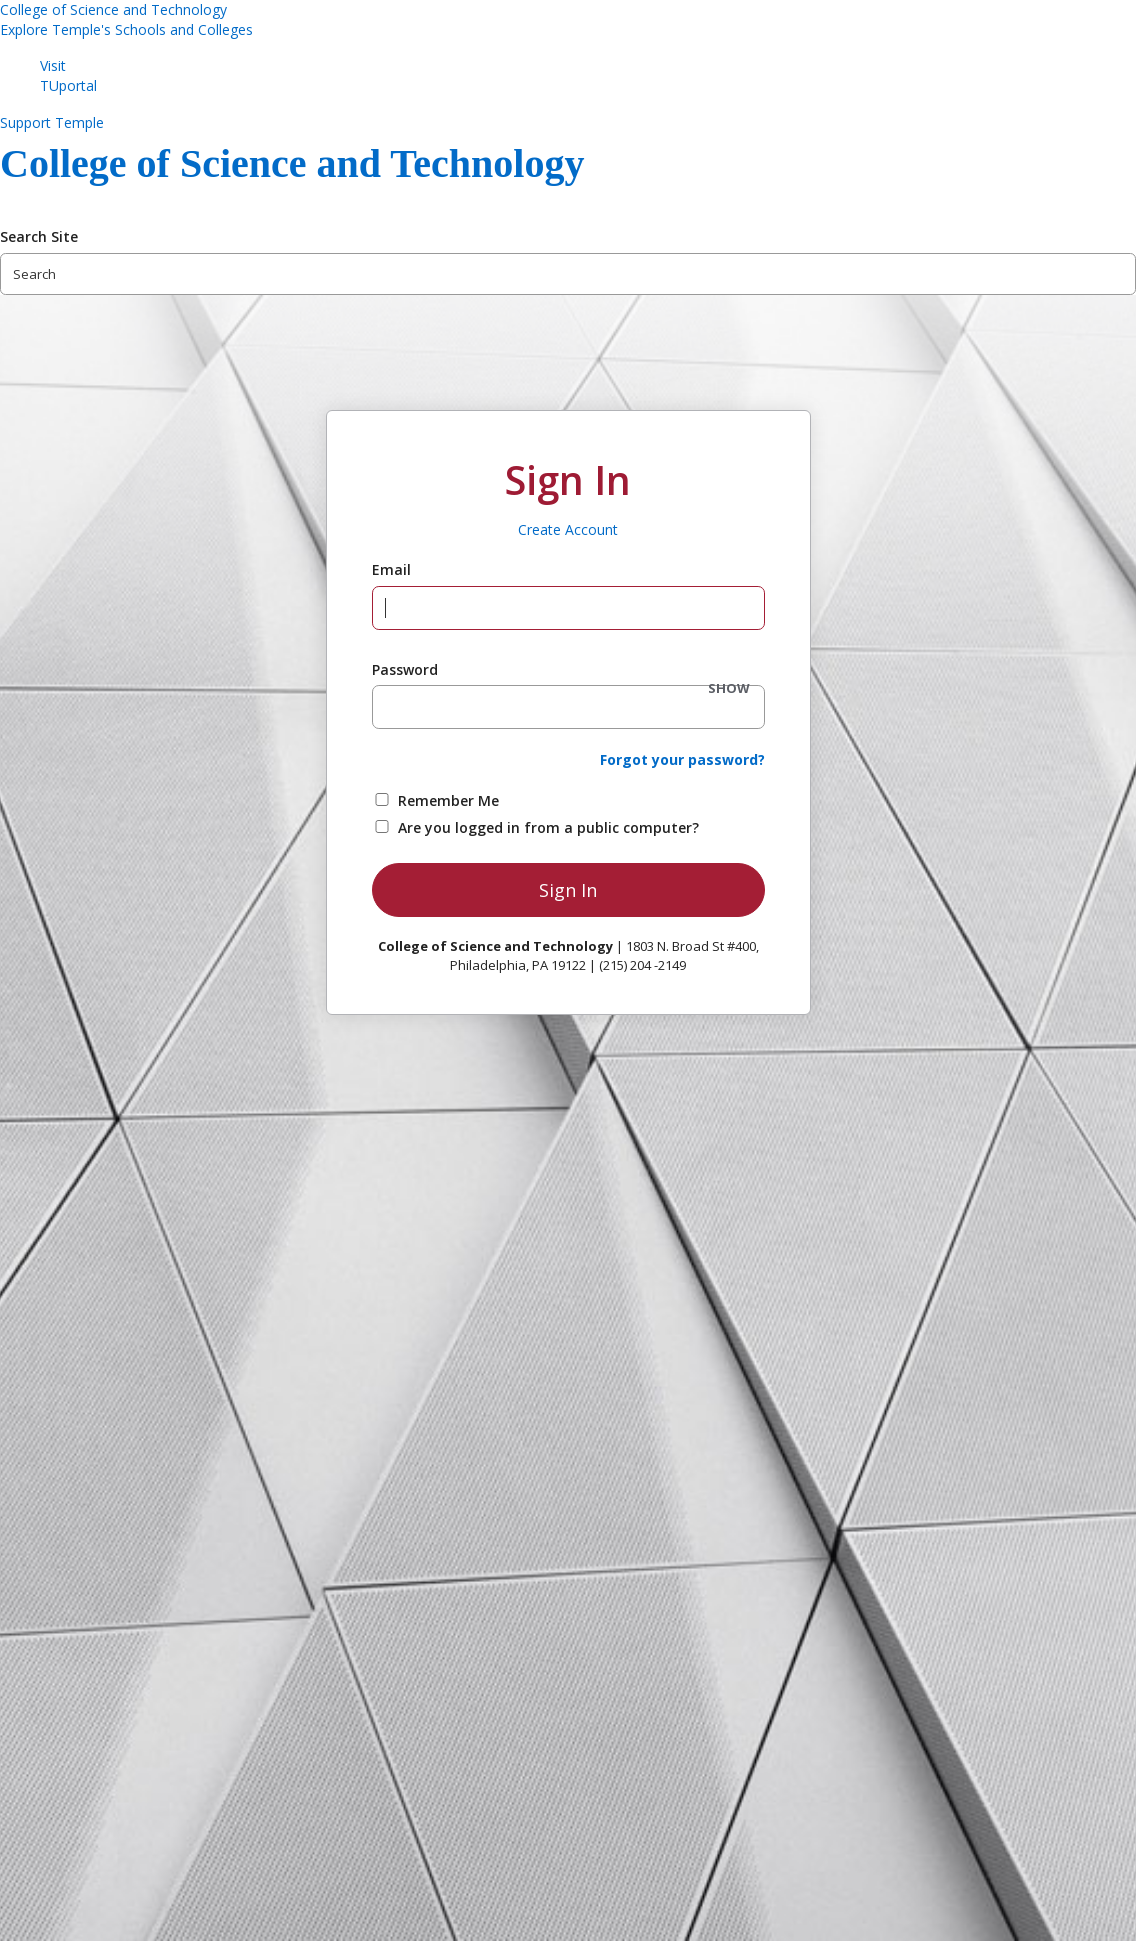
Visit (53, 65)
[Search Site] (568, 274)
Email (391, 569)
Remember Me (448, 800)
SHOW (729, 688)
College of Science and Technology (113, 9)
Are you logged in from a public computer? (548, 827)
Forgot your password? (682, 759)
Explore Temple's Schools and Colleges (126, 29)
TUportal (68, 85)
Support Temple (52, 122)
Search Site (39, 236)
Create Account (568, 529)
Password (405, 669)
